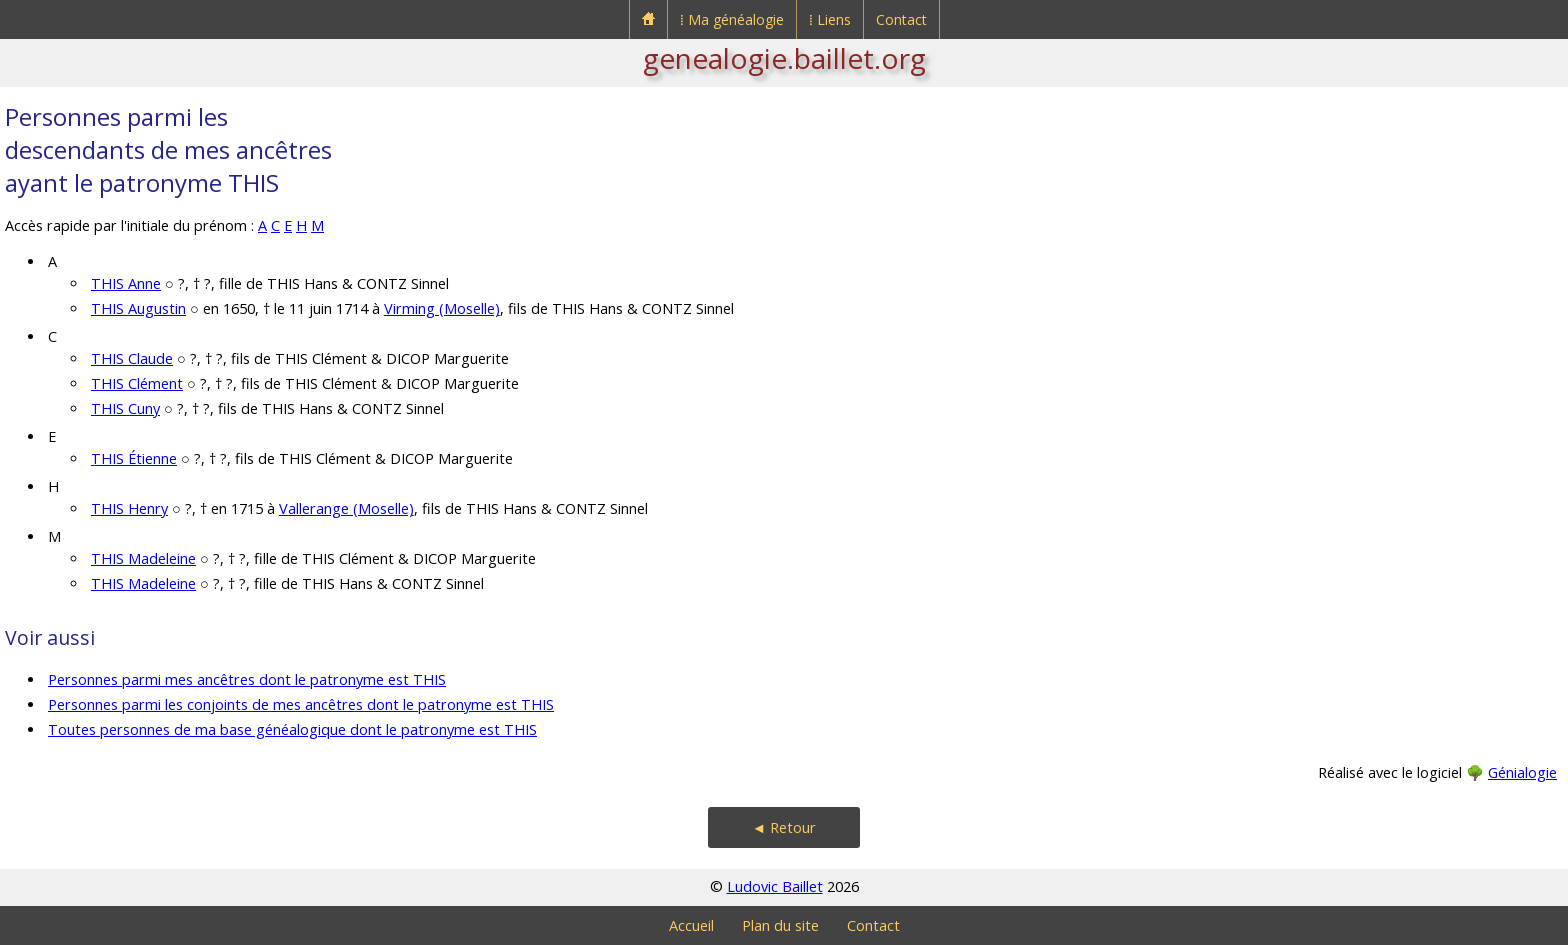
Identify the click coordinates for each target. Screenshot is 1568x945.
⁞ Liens (830, 19)
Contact (901, 19)
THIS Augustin (138, 308)
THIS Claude (132, 358)
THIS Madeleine (143, 558)
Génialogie (1522, 772)
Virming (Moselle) (442, 308)
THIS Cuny (125, 408)
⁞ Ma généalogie (732, 19)
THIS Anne (126, 283)
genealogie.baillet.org (784, 58)
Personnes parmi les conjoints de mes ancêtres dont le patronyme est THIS (301, 704)
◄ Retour (784, 827)
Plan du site (780, 925)
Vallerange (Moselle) (346, 508)
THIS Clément (137, 383)
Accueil (691, 925)
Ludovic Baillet (775, 886)
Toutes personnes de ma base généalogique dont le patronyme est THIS (292, 729)
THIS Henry (129, 508)
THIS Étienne (134, 458)
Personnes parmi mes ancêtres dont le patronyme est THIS (247, 679)
